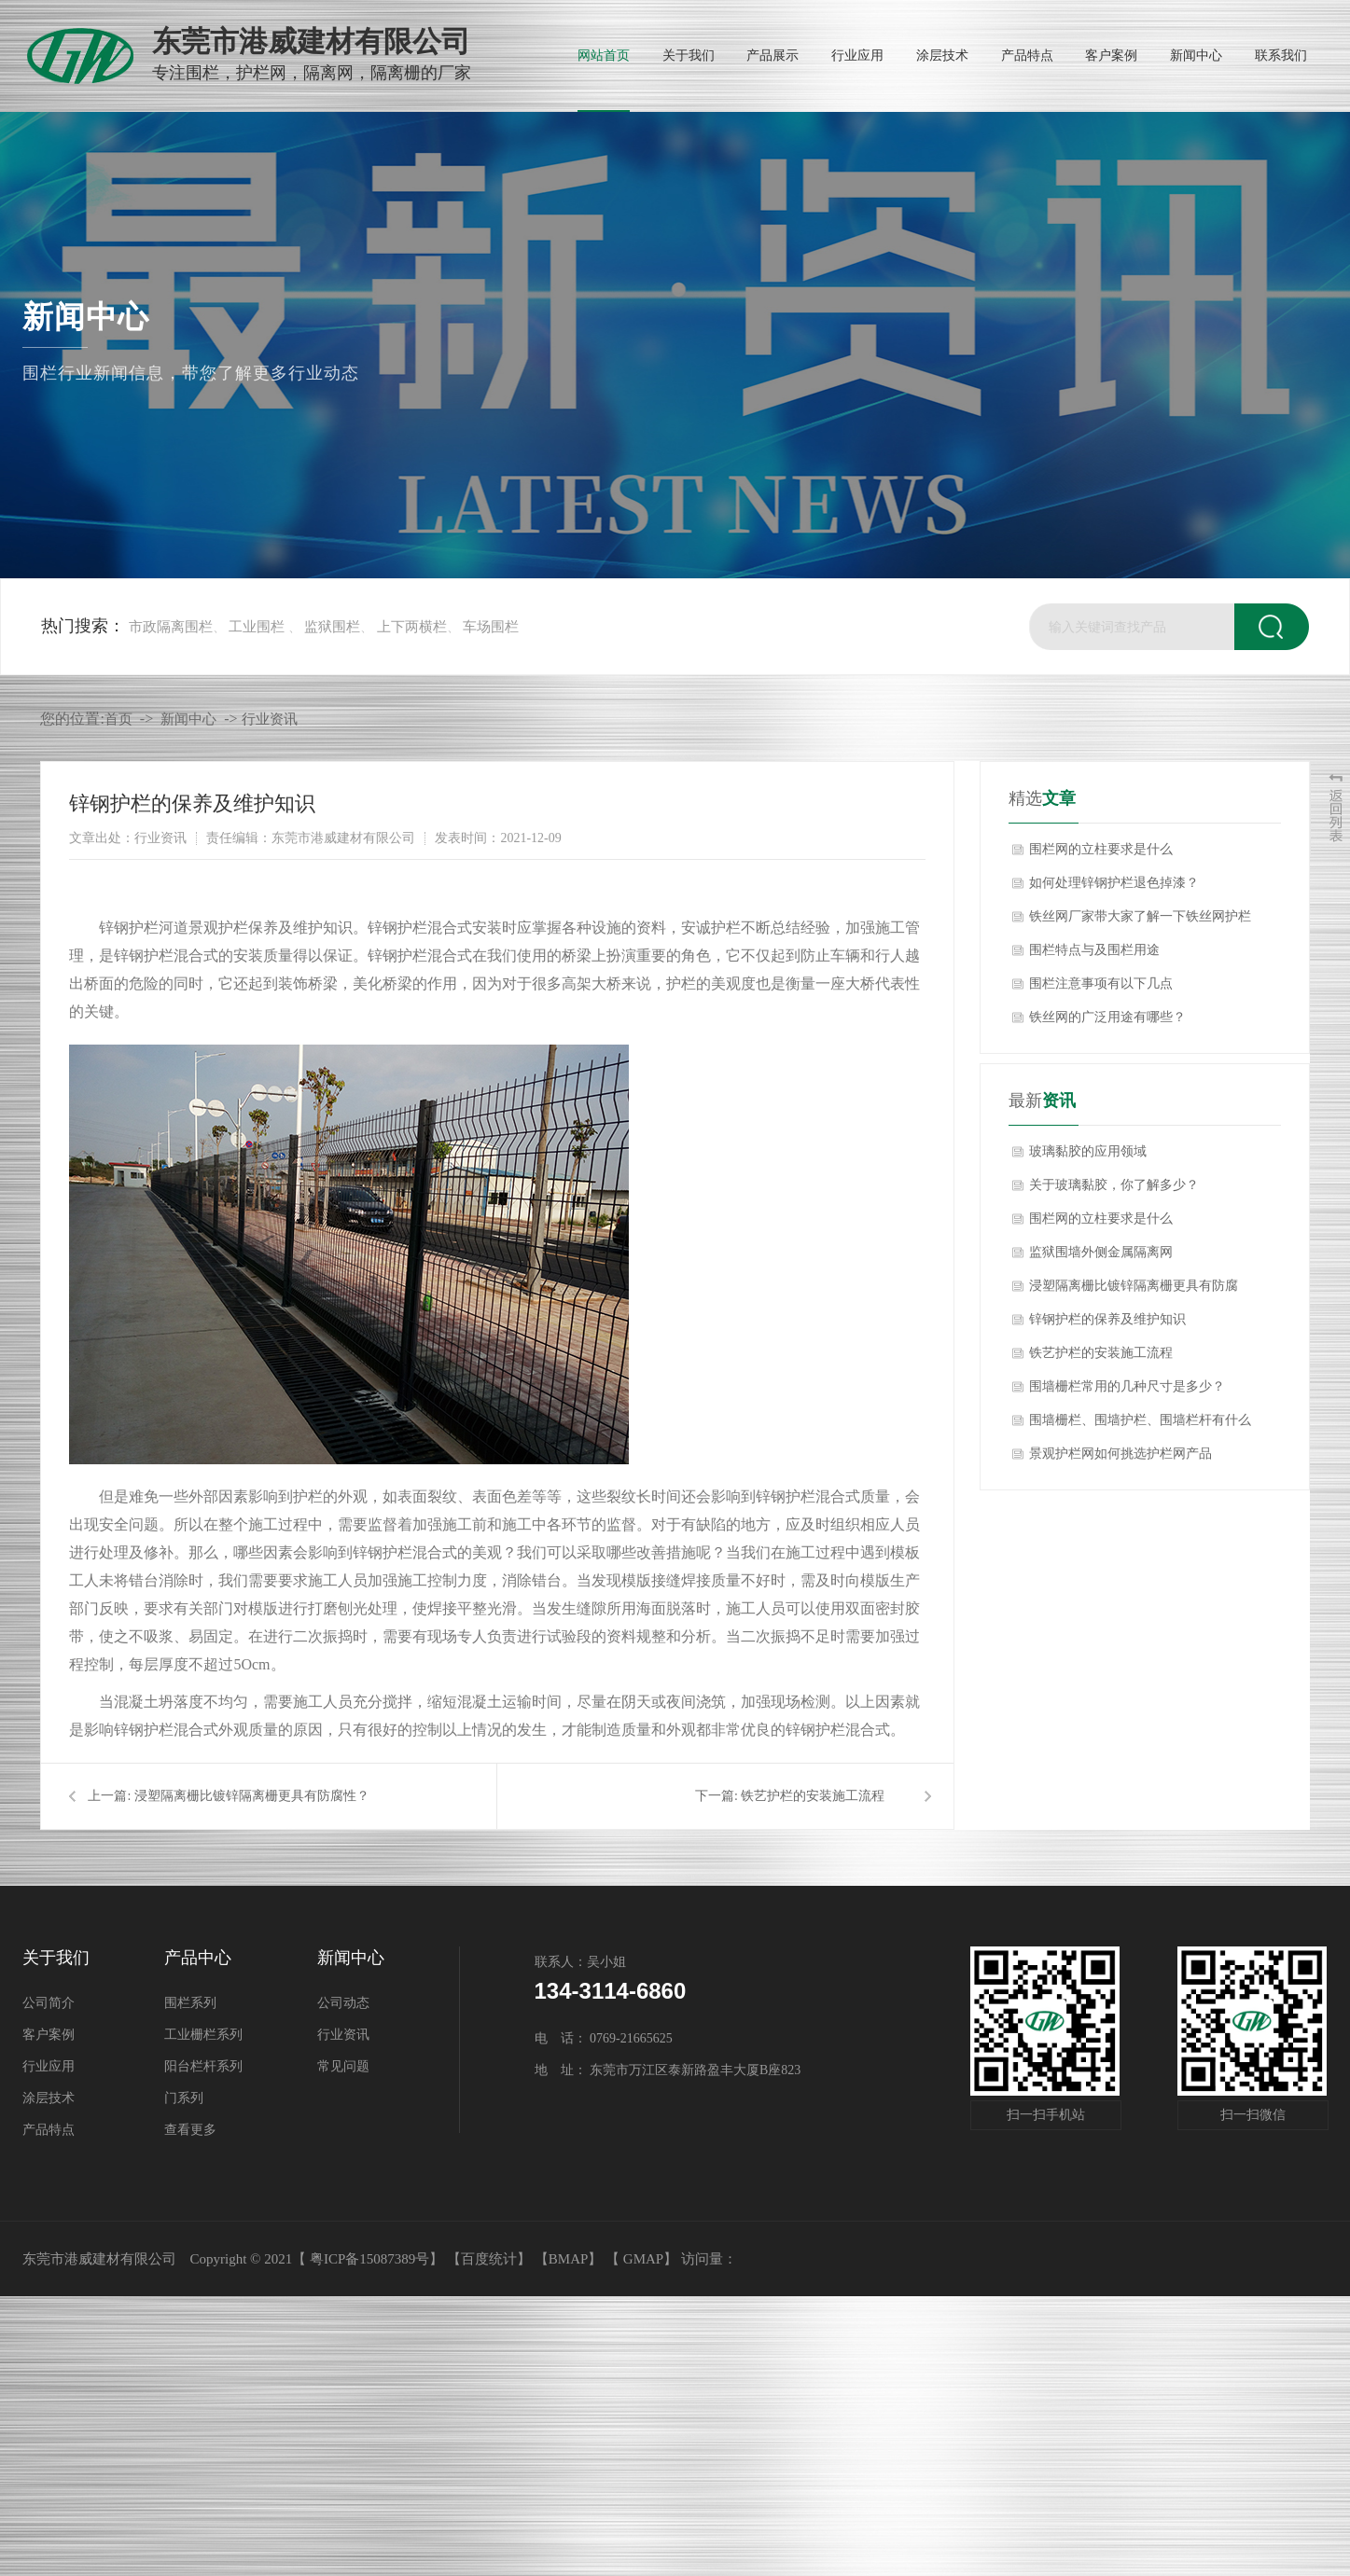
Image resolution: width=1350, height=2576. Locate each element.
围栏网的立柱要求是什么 (1101, 849)
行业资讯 (270, 719)
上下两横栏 (412, 626)
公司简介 (48, 2003)
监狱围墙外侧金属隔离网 (1101, 1252)
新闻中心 (188, 719)
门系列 (183, 2098)
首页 (118, 719)
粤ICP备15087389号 (369, 2258)
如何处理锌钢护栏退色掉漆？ (1114, 883)
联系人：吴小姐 (580, 1962)
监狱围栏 (332, 626)
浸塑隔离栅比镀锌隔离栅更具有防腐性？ (251, 1796)
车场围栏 (491, 626)
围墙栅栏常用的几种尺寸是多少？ (1127, 1386)
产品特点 (48, 2130)
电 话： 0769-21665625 (604, 2038)
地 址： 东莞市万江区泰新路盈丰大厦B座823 (668, 2070)
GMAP (643, 2258)
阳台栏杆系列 (203, 2066)
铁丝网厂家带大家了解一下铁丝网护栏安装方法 (1140, 921)
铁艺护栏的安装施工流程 (812, 1796)
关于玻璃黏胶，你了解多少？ (1114, 1185)
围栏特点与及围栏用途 (1094, 950)
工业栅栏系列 (203, 2035)
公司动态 (343, 2003)
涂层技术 (48, 2098)
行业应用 (48, 2066)
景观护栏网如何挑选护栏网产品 (1120, 1454)
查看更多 (190, 2130)
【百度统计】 (489, 2258)
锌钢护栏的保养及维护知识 (1107, 1319)
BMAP (569, 2258)
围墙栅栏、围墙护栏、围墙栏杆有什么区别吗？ (1140, 1425)
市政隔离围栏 (171, 626)
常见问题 (343, 2066)
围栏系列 (190, 2003)
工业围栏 (257, 626)
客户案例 (48, 2035)
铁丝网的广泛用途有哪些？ (1107, 1017)
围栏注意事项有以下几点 (1101, 983)
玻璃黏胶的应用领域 (1088, 1151)
